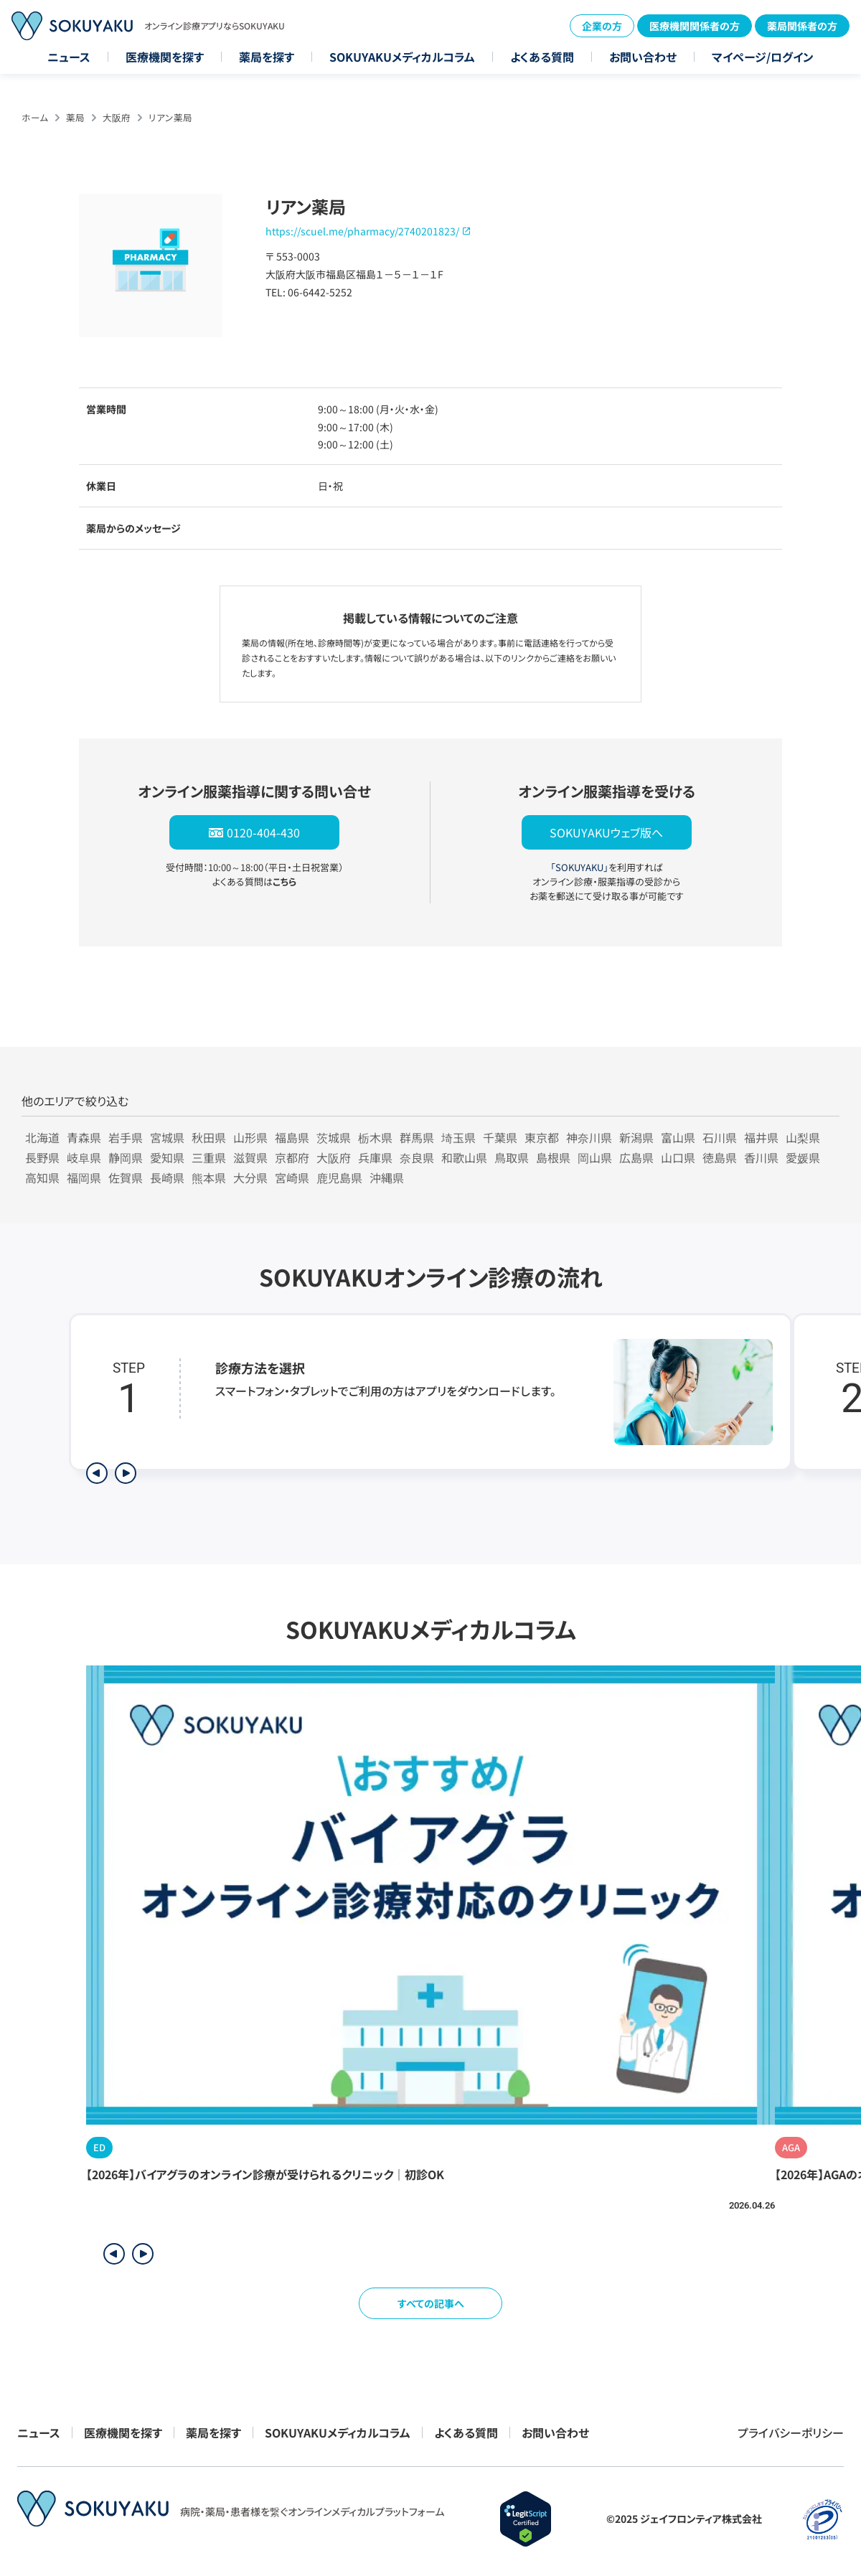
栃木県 (375, 1137)
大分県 (250, 1177)
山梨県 (803, 1137)
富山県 (678, 1137)
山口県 (678, 1157)
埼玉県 (458, 1137)
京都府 (292, 1157)
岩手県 (125, 1137)
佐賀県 (125, 1177)
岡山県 (595, 1157)
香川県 (761, 1157)
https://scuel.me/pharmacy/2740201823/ (362, 231)
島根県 (553, 1157)
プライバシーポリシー (791, 2432)
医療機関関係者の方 (694, 26)
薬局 (75, 117)
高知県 (42, 1177)
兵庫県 (375, 1157)
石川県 (719, 1137)
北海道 (42, 1137)
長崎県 (167, 1177)
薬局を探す (266, 56)
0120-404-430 (263, 832)
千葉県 (500, 1137)
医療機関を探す (165, 56)
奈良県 (417, 1157)
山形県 (250, 1137)
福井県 (761, 1137)
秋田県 (209, 1137)
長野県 (42, 1157)
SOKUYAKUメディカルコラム (402, 56)
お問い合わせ (643, 56)
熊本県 (209, 1177)
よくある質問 (542, 56)
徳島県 (719, 1157)
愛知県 (167, 1157)
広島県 (636, 1157)
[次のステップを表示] (125, 1473)
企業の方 (602, 26)
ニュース (68, 56)
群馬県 (417, 1137)
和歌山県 (464, 1157)
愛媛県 (803, 1157)
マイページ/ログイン (763, 56)
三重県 (209, 1157)
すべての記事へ (430, 2303)
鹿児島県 (339, 1177)
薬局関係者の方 (802, 26)
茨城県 (333, 1137)
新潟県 (636, 1137)
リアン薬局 (170, 117)
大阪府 (117, 117)
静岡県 (125, 1157)
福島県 (292, 1137)
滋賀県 (250, 1157)
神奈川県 (589, 1137)
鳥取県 (511, 1157)
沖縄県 (387, 1177)
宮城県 (167, 1137)
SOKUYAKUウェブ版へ (606, 832)
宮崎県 (292, 1177)
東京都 (541, 1137)
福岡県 (84, 1177)
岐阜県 (84, 1157)
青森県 (84, 1137)
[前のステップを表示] (97, 1473)
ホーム (35, 117)
